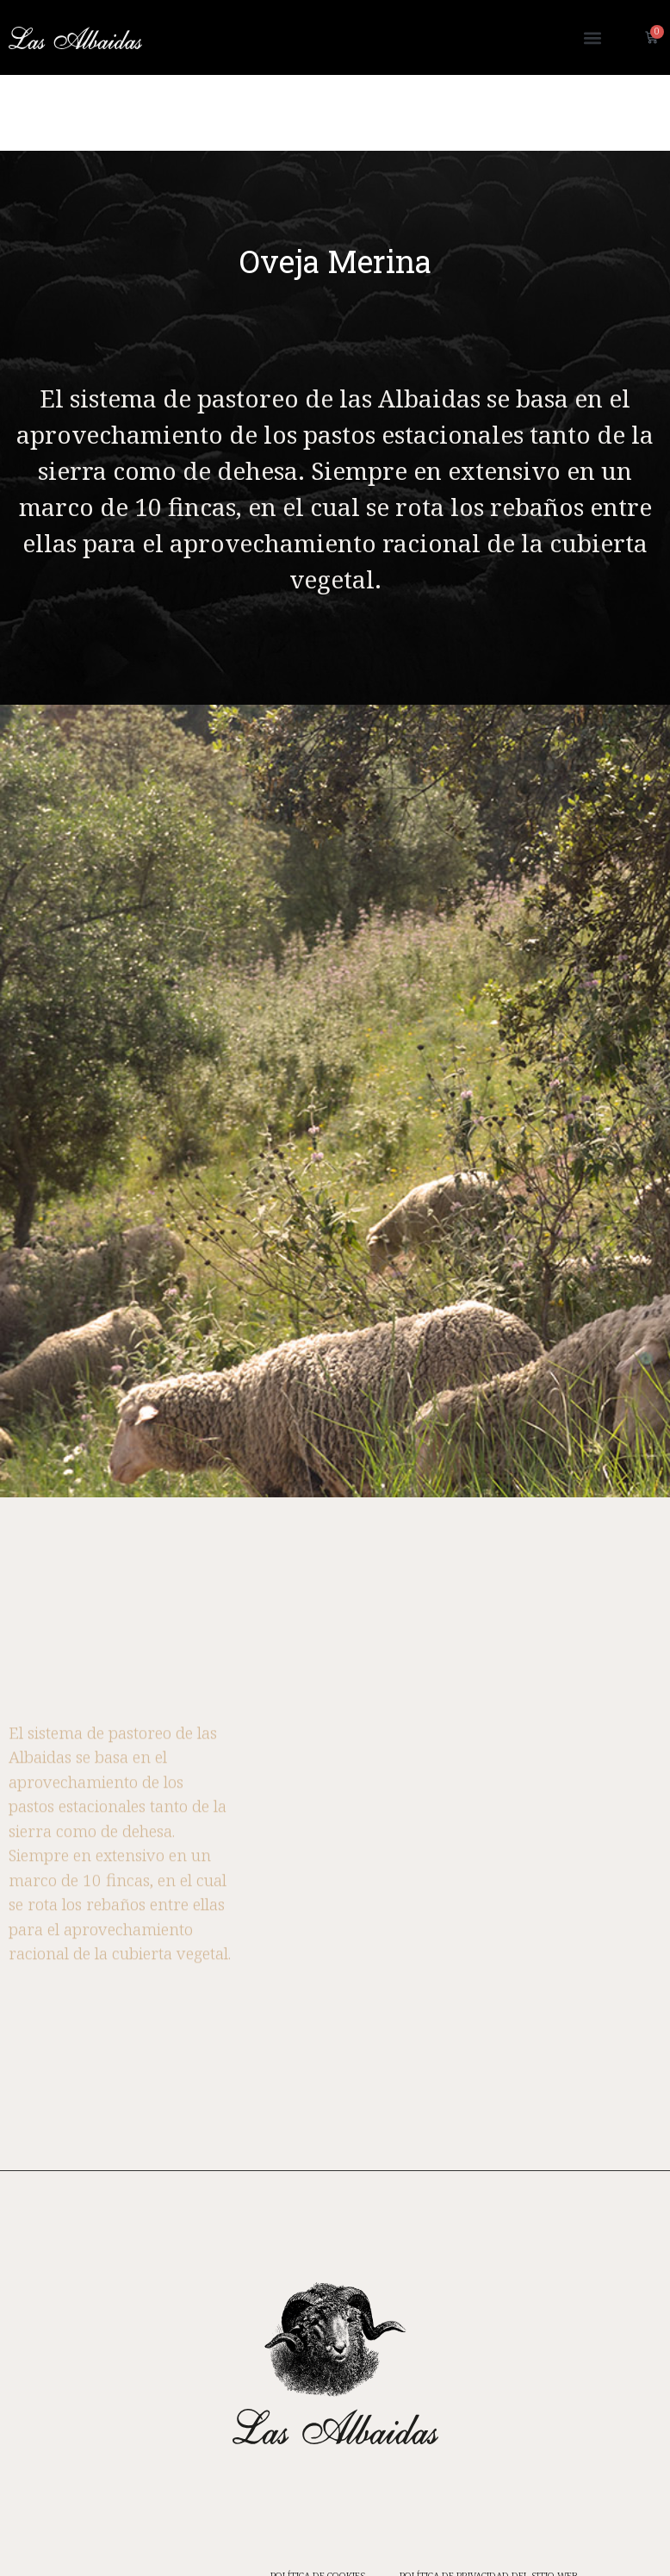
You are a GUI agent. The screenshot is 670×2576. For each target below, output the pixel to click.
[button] (593, 37)
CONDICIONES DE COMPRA (378, 2538)
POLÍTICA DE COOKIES (317, 2498)
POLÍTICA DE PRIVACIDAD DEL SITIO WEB (489, 2498)
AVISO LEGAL (498, 2538)
